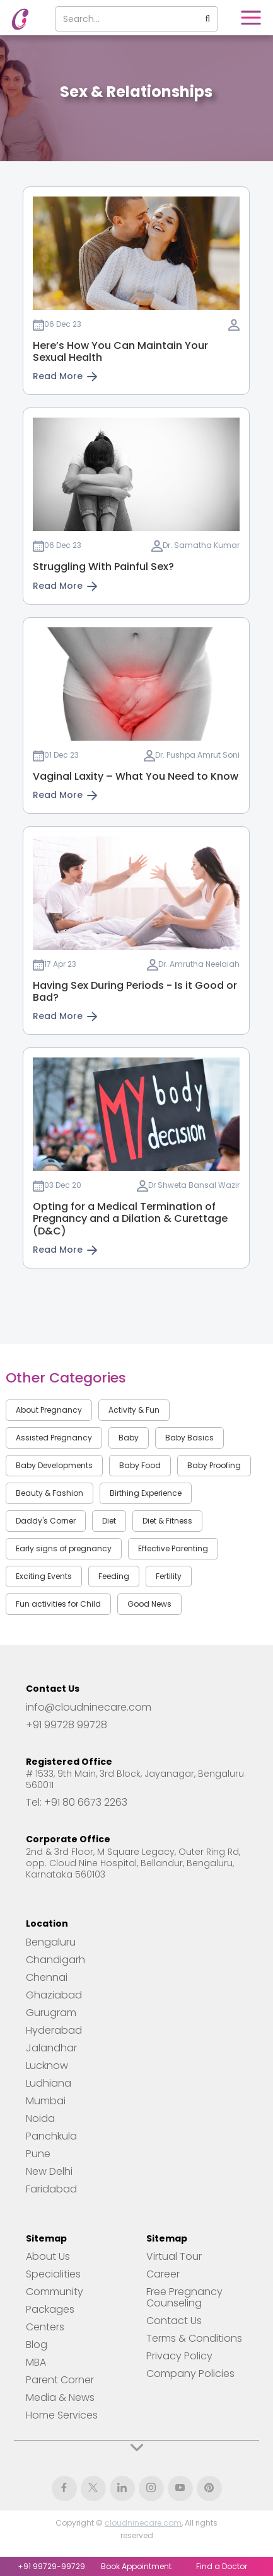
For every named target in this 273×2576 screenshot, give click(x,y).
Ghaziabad (54, 1995)
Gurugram (51, 2013)
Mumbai (46, 2101)
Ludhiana (48, 2083)
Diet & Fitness (167, 1520)
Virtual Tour (174, 2256)
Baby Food (140, 1465)
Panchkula (51, 2136)
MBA (36, 2362)
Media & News (60, 2397)
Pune (38, 2154)
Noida (40, 2118)
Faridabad (51, 2189)
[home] (17, 19)
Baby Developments (54, 1465)
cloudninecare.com (143, 2522)
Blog (36, 2345)
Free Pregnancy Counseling (184, 2297)
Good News (149, 1604)
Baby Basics (189, 1437)
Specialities (53, 2274)
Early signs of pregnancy (64, 1548)
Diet (109, 1520)
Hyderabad (54, 2030)
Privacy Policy (179, 2356)
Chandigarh (55, 1960)
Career (163, 2274)
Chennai (46, 1977)
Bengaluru (51, 1942)
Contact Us (174, 2321)
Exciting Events (44, 1576)
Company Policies (190, 2373)
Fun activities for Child (58, 1604)
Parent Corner (60, 2380)
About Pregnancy (49, 1410)
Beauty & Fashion (49, 1493)
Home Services (62, 2415)
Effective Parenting (173, 1548)
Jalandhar (51, 2048)
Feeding (113, 1576)
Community (54, 2292)
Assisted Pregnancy (54, 1437)
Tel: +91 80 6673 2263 (76, 1802)
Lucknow (47, 2066)
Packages (50, 2309)
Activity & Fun (134, 1410)
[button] (251, 17)
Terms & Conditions (194, 2338)
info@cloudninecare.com (88, 1707)
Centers (45, 2327)
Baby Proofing (214, 1465)
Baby (129, 1437)
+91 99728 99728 (66, 1725)
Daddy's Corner (46, 1520)
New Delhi (49, 2171)
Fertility (169, 1576)
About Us (48, 2256)
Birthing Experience (146, 1493)
